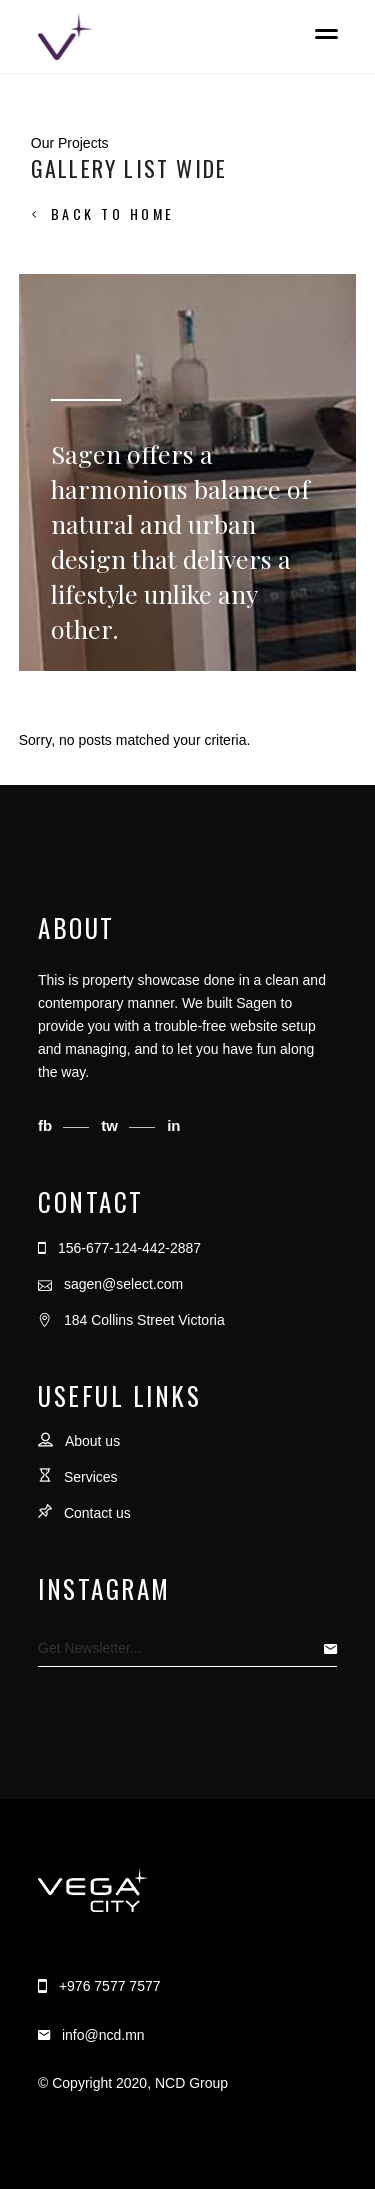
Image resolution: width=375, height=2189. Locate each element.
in (173, 1125)
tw (111, 1125)
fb (47, 1125)
